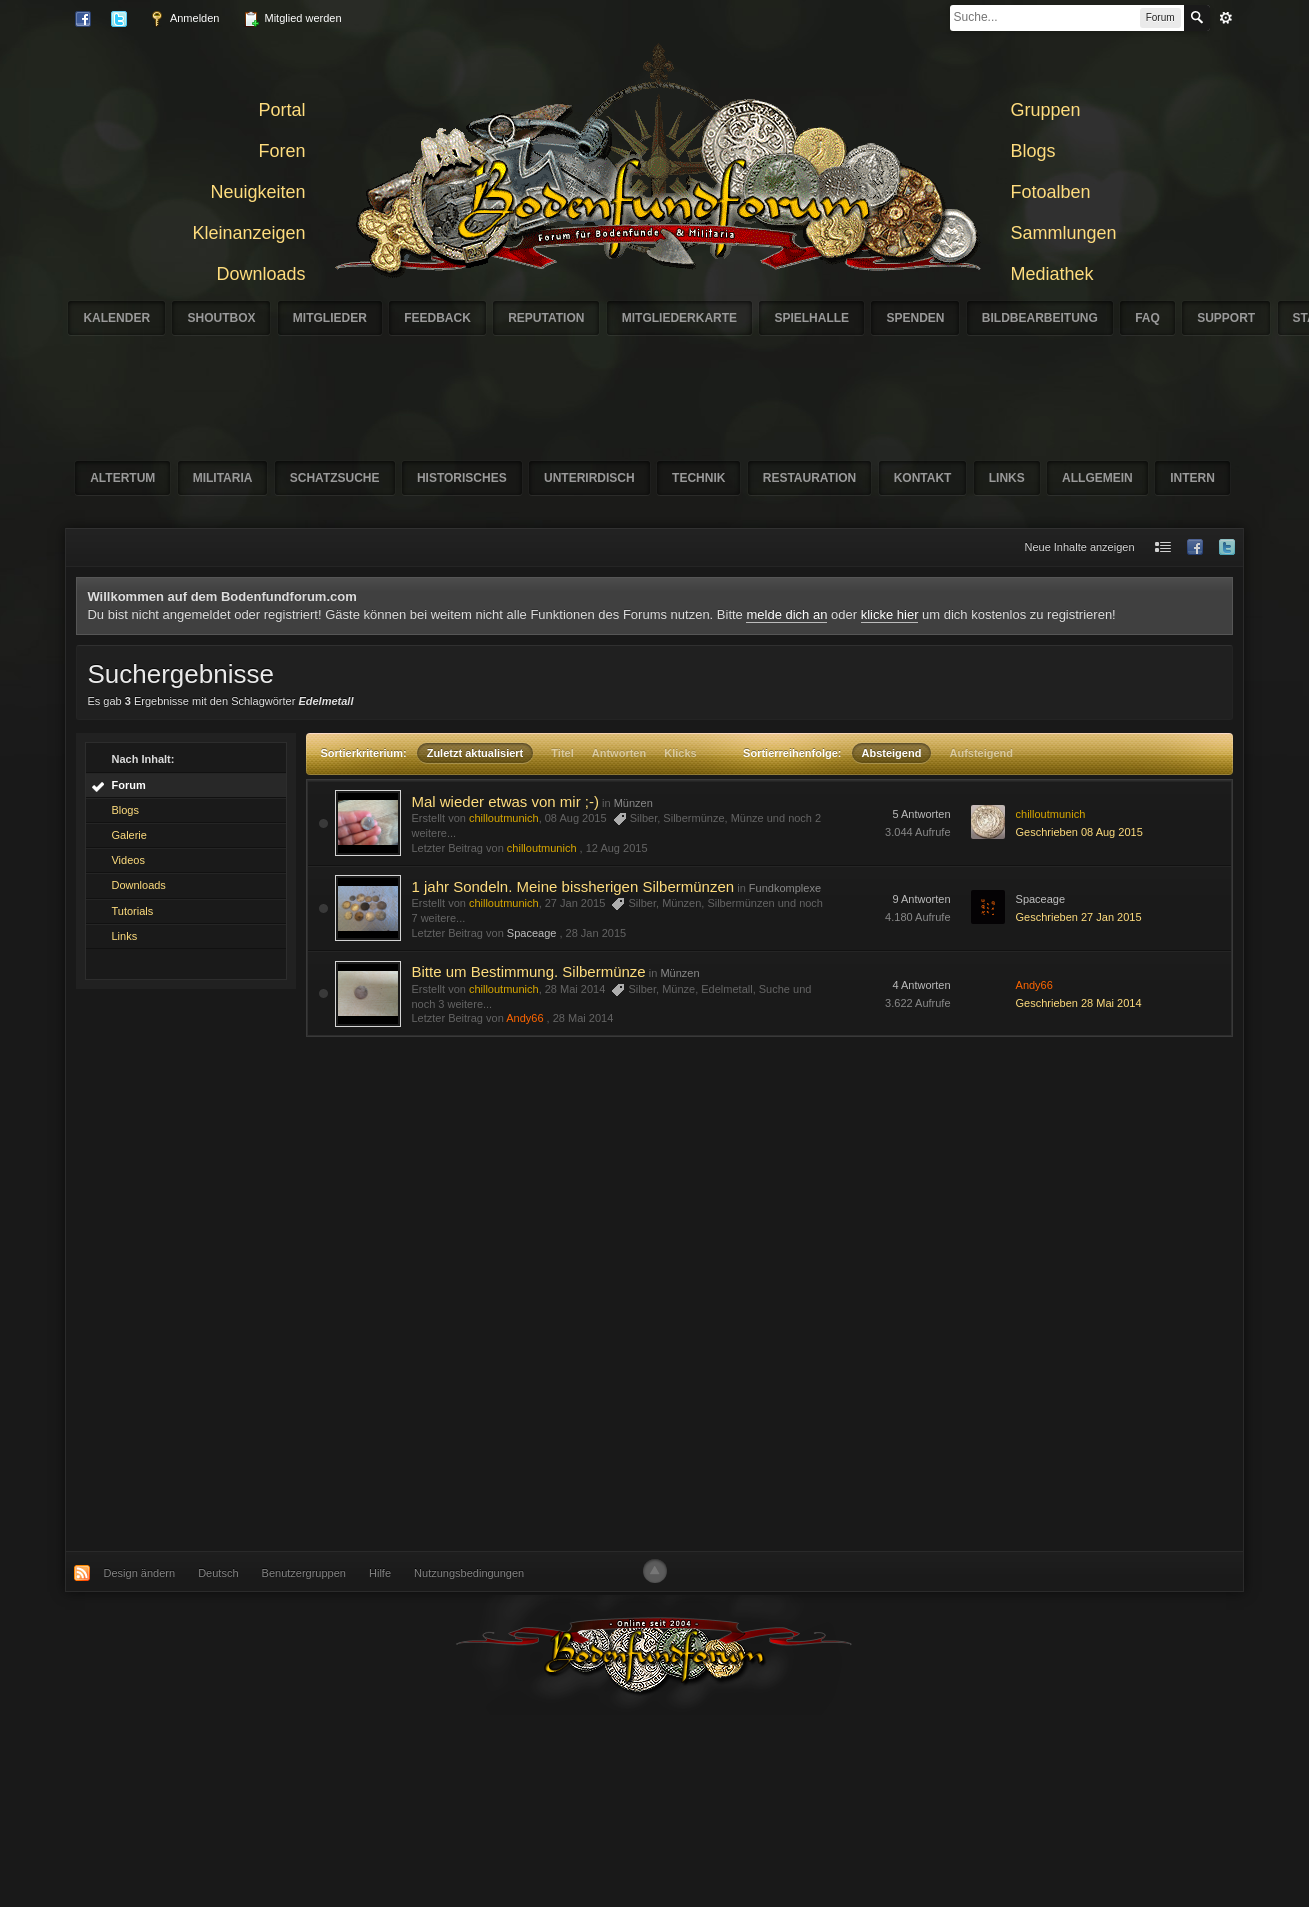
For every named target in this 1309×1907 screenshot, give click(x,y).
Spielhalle (811, 318)
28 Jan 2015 (596, 933)
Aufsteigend (981, 753)
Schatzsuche (335, 478)
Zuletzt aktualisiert (475, 753)
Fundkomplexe (785, 888)
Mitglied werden (292, 19)
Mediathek (1052, 274)
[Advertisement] (405, 1293)
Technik (698, 478)
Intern (1192, 478)
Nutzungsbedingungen (469, 1573)
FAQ (1147, 318)
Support (1226, 318)
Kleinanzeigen (248, 233)
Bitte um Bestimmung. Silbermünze (528, 971)
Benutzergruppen (304, 1573)
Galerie (128, 835)
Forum (128, 785)
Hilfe (380, 1573)
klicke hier (890, 614)
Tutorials (132, 911)
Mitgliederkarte (679, 318)
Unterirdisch (589, 478)
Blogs (1033, 151)
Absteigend (892, 753)
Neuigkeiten (257, 192)
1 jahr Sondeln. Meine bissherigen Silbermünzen (572, 886)
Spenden (915, 318)
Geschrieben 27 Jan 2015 (1079, 917)
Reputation (546, 318)
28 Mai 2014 (583, 1018)
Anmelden (184, 19)
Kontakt (923, 478)
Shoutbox (221, 318)
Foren (281, 151)
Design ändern (140, 1573)
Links (1007, 478)
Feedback (437, 318)
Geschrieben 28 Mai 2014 (1079, 1003)
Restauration (810, 478)
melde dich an (786, 614)
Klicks (680, 753)
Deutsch (218, 1573)
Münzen (633, 803)
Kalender (116, 318)
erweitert (1226, 18)
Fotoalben (1051, 192)
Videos (127, 860)
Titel (562, 753)
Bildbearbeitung (1040, 318)
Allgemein (1097, 478)
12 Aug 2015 (617, 848)
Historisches (462, 478)
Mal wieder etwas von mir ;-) (505, 801)
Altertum (122, 478)
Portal (281, 110)
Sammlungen (1064, 233)
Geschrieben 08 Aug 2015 (1079, 832)
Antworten (619, 753)
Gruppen (1046, 110)
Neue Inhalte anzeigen (1079, 547)
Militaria (223, 478)
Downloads (260, 274)
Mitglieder (330, 318)
